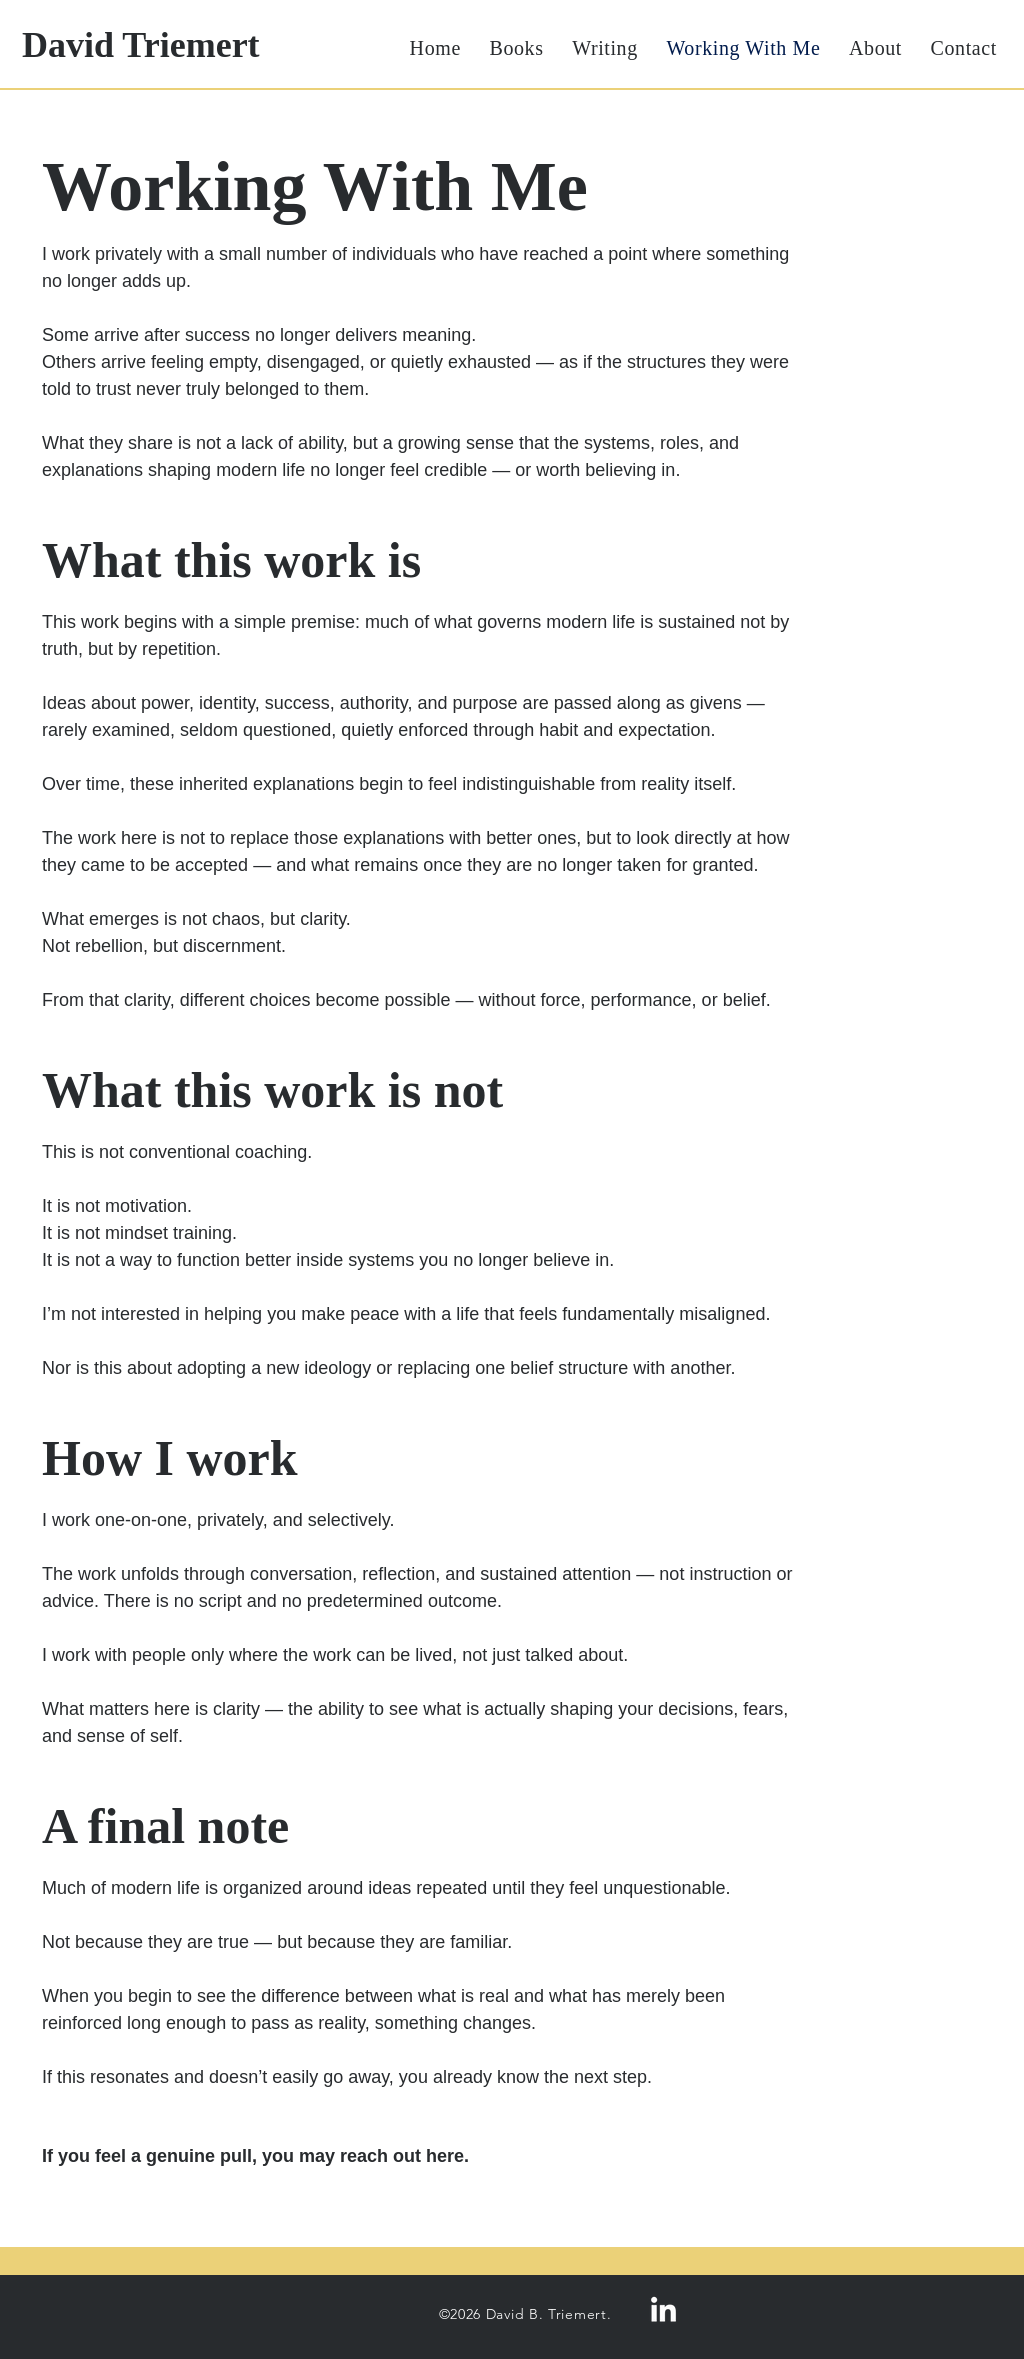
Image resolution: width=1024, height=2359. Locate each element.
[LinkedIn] (663, 2311)
